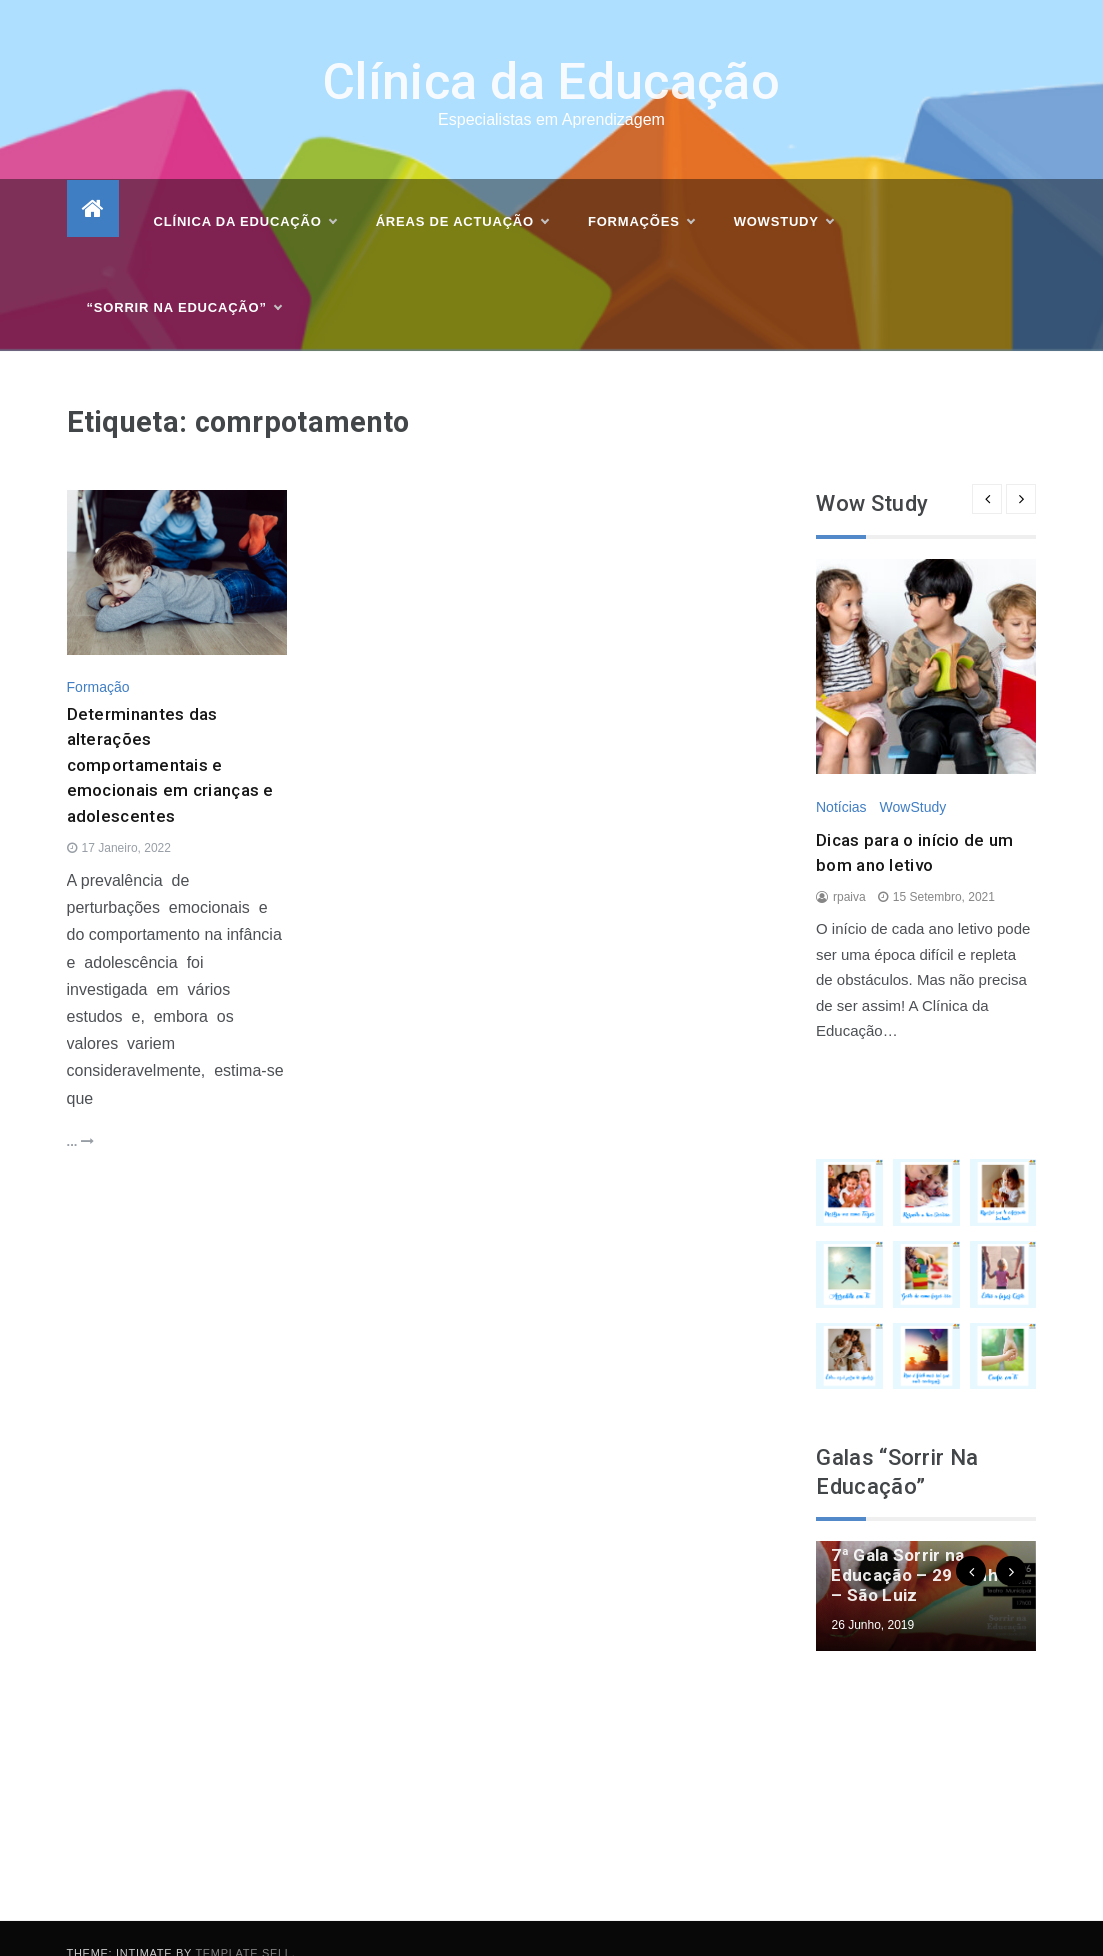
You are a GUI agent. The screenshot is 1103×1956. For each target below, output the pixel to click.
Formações (641, 194)
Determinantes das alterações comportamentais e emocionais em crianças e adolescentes (170, 736)
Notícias (841, 778)
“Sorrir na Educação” (184, 280)
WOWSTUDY (783, 194)
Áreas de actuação (462, 194)
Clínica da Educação (551, 54)
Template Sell (243, 1924)
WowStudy (913, 778)
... (80, 1112)
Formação (98, 658)
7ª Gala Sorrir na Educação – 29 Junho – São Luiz (919, 1547)
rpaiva (849, 868)
